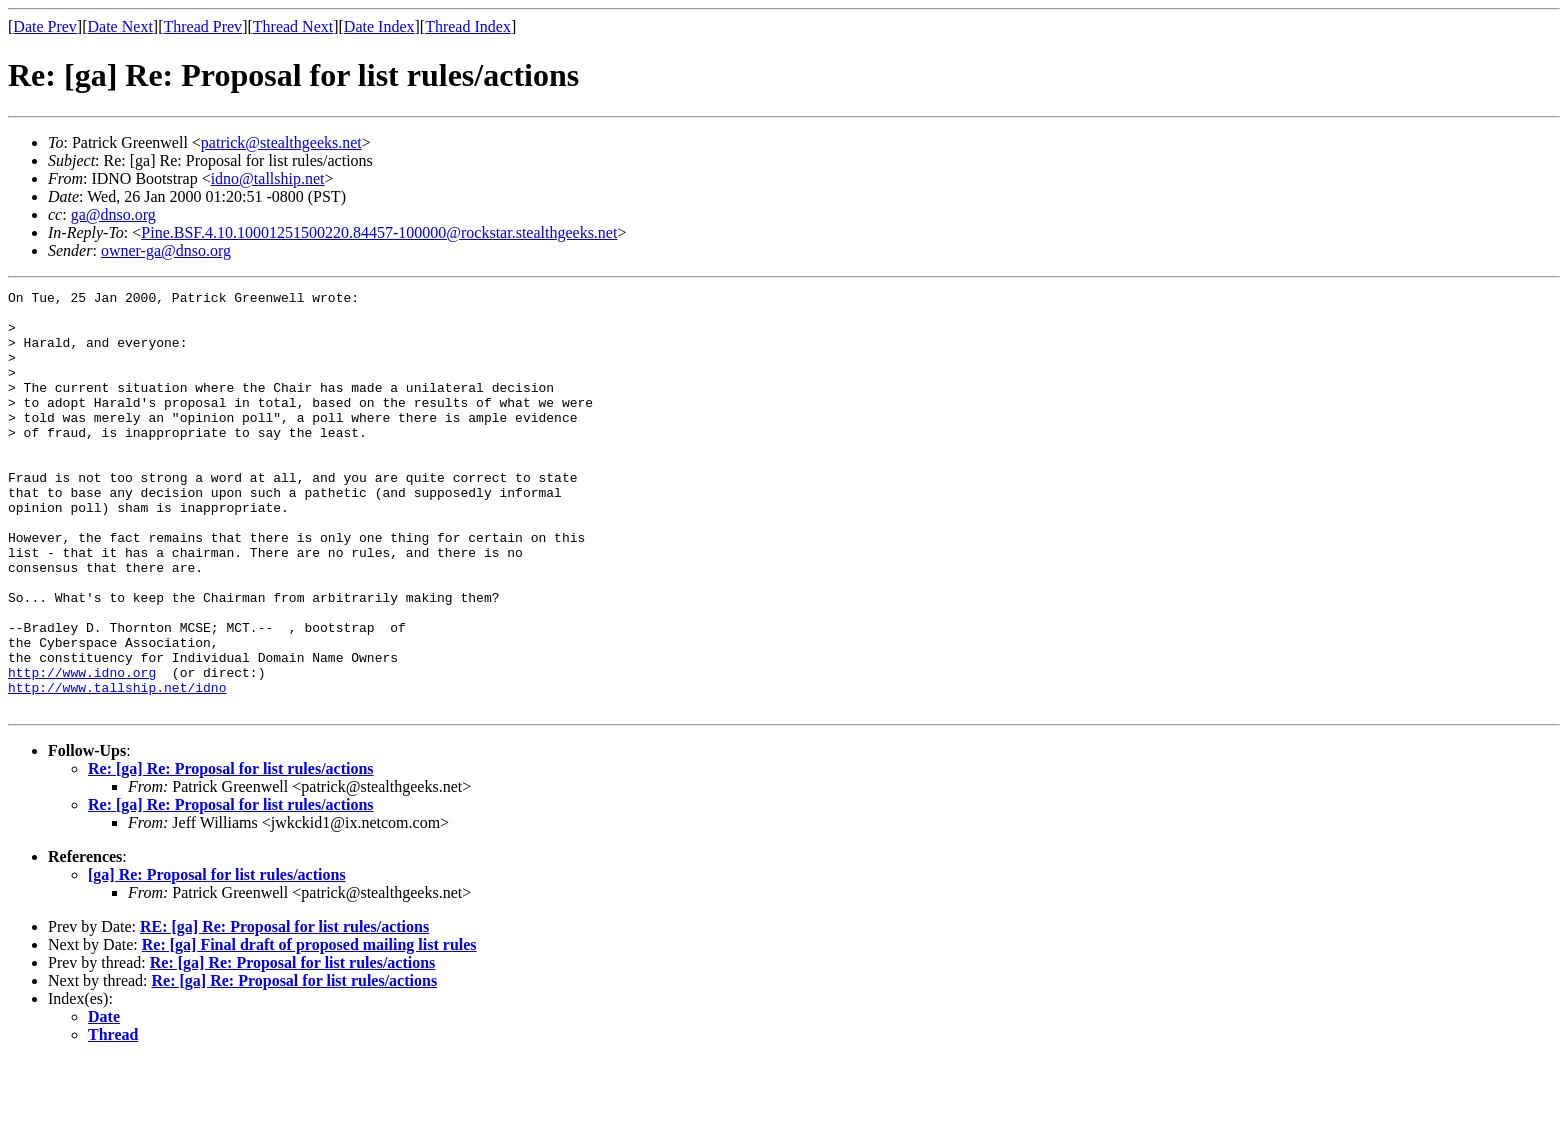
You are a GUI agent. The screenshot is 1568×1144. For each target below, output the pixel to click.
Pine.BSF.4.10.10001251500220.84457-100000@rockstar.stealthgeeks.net (379, 232)
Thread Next (293, 26)
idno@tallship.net (268, 178)
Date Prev (45, 26)
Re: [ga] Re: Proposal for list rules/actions (231, 852)
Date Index (379, 26)
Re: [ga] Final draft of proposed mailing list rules (309, 1028)
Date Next (120, 26)
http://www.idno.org (82, 750)
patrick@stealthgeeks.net (281, 142)
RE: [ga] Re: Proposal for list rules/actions (284, 1010)
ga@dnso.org (113, 214)
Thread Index (468, 26)
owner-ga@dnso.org (166, 250)
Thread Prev (202, 26)
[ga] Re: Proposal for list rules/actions (217, 958)
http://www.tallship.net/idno (117, 768)
